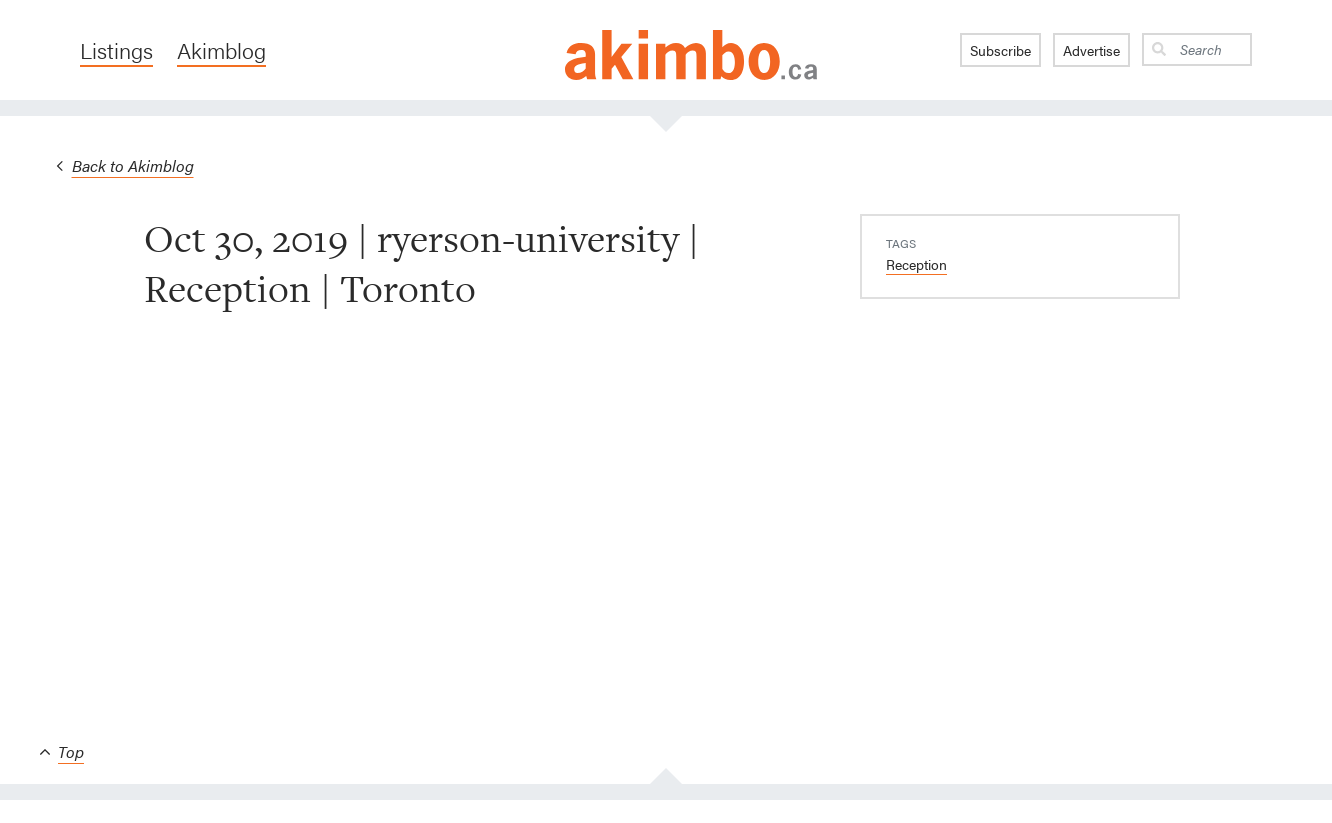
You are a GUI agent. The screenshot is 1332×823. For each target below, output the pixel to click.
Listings (116, 50)
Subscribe (1000, 50)
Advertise (1091, 50)
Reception (916, 264)
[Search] (1212, 49)
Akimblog (221, 50)
